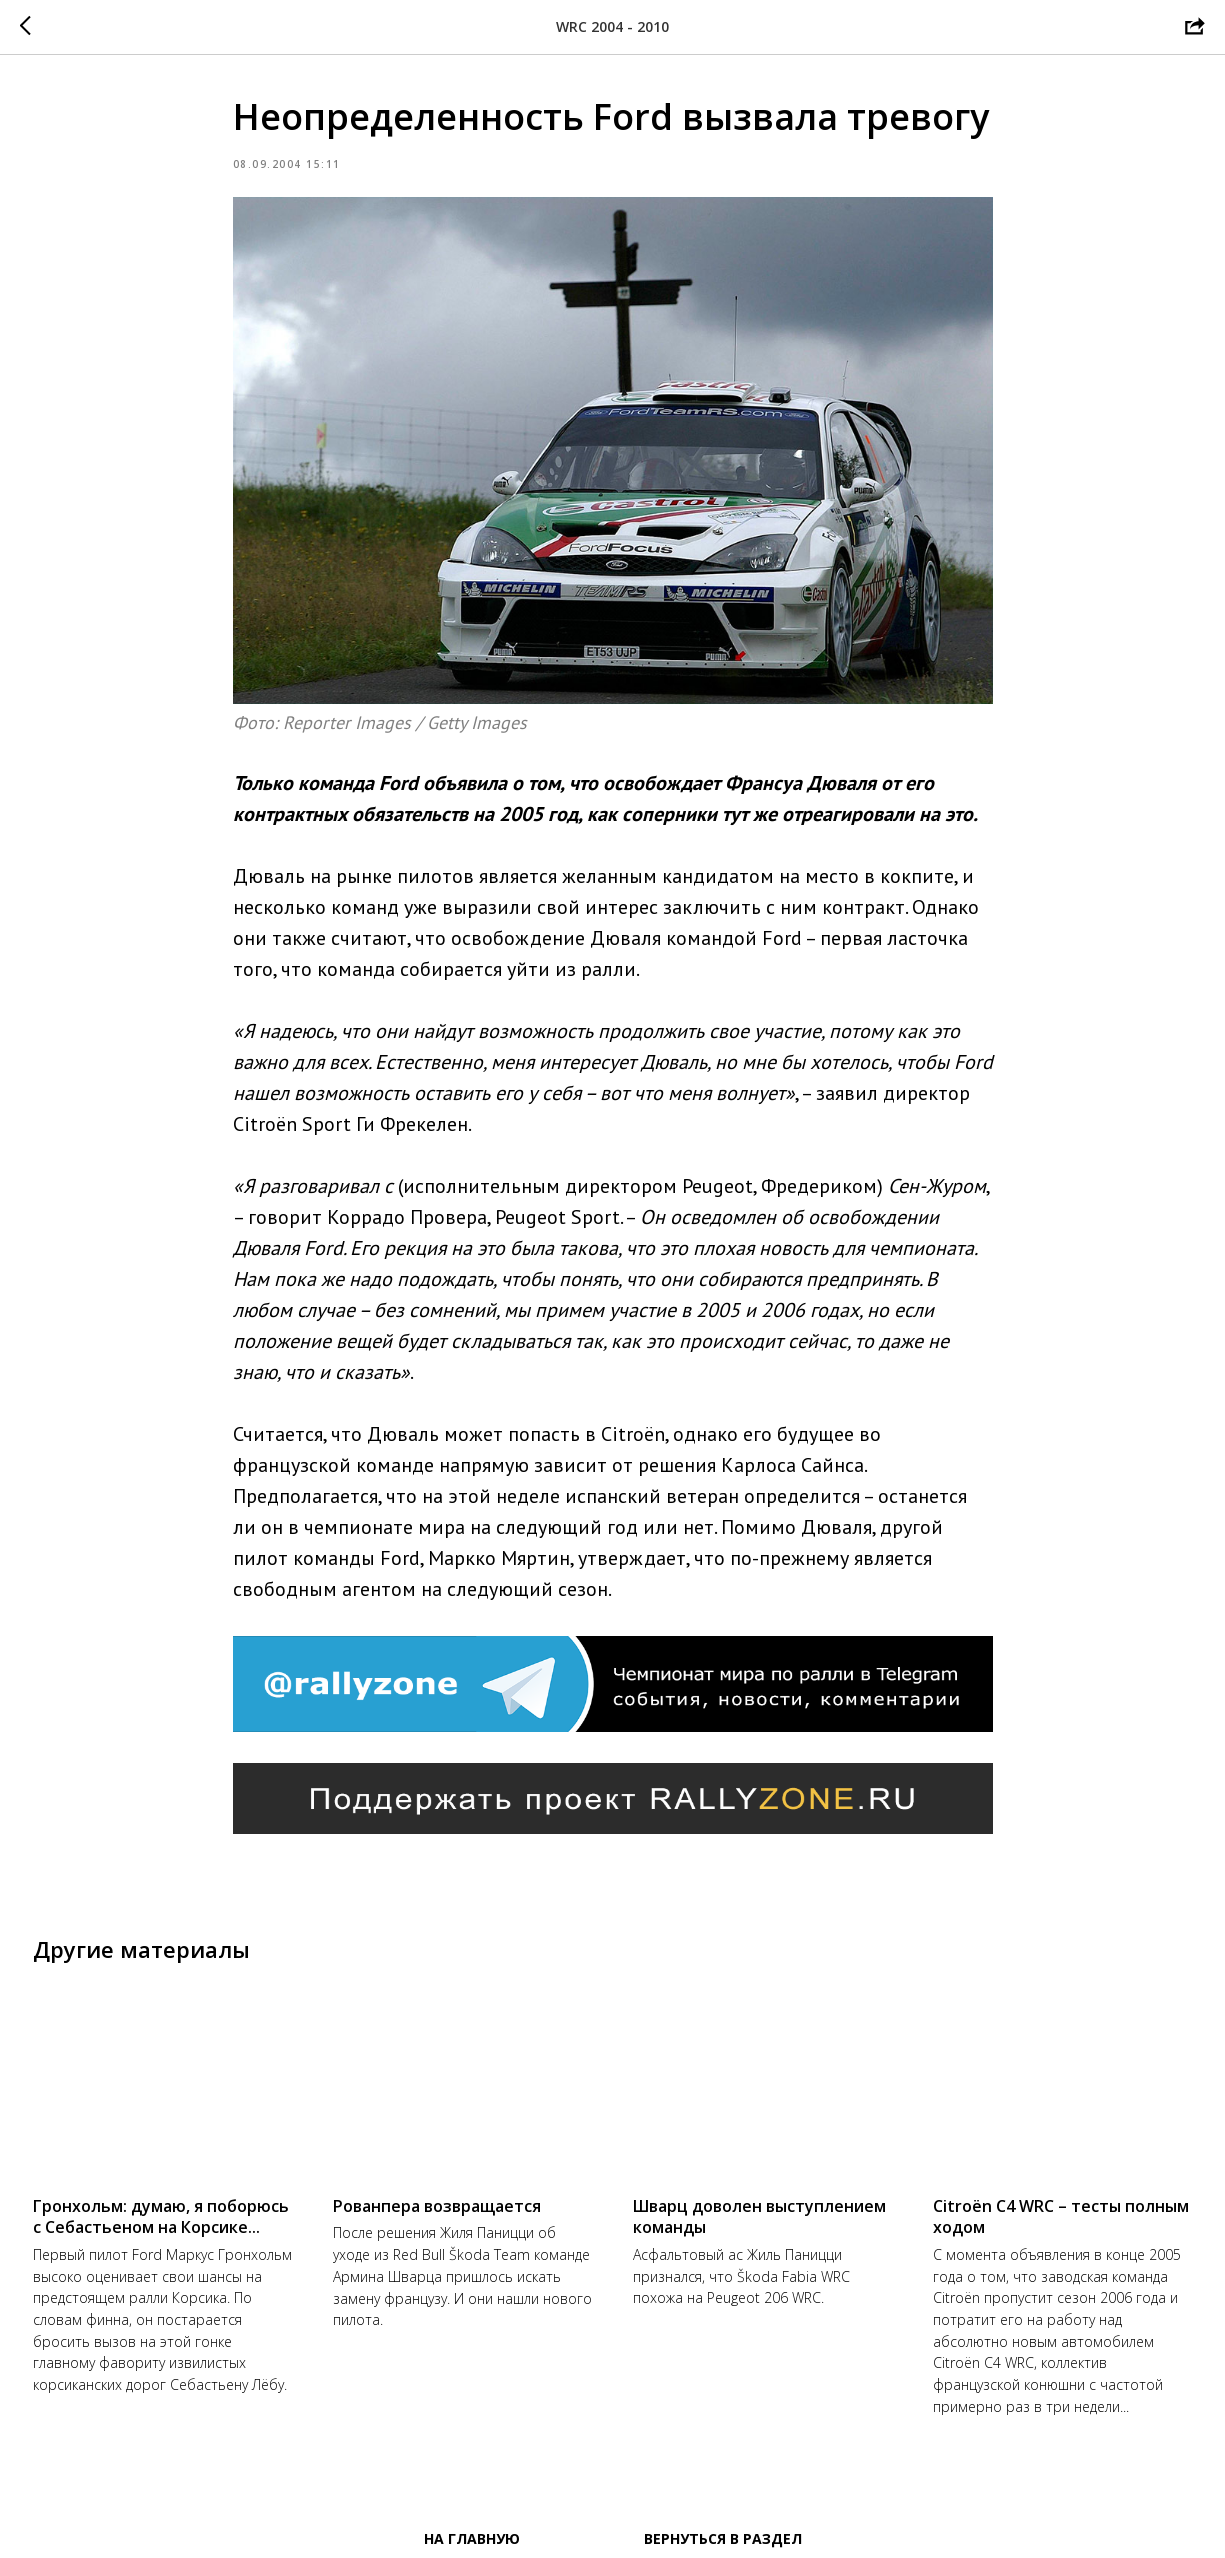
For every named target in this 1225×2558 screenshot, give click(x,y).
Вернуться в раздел (723, 2538)
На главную (472, 2538)
